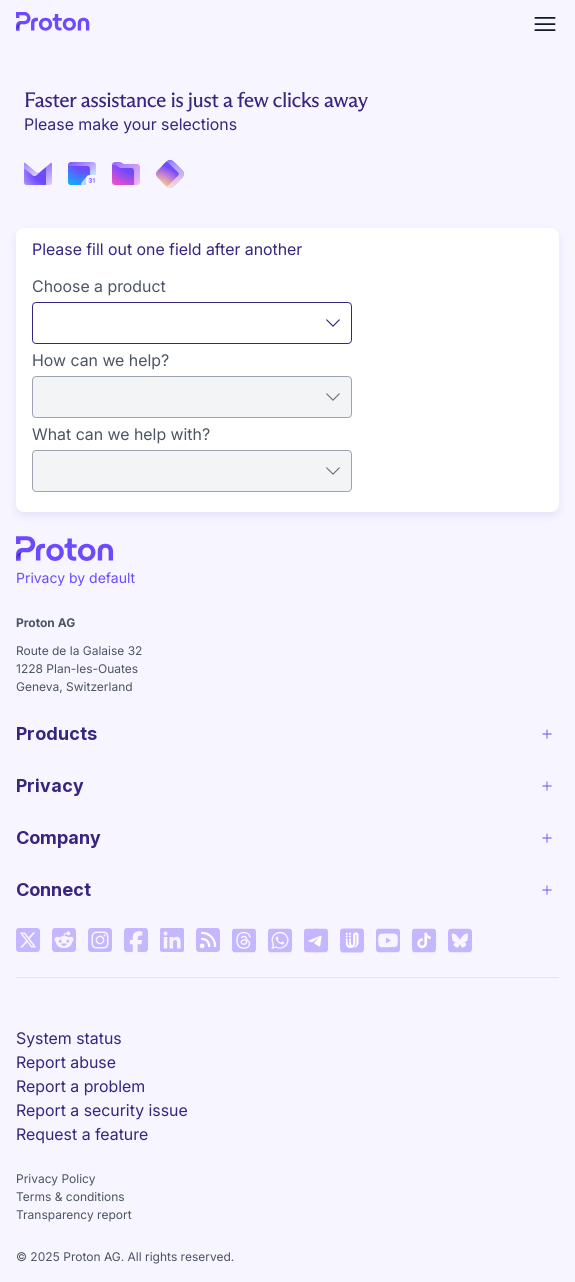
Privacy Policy (55, 1178)
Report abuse (66, 1062)
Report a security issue (102, 1110)
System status (69, 1038)
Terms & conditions (70, 1196)
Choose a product (99, 286)
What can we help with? (121, 434)
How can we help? (100, 360)
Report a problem (80, 1086)
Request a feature (82, 1134)
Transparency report (74, 1214)
